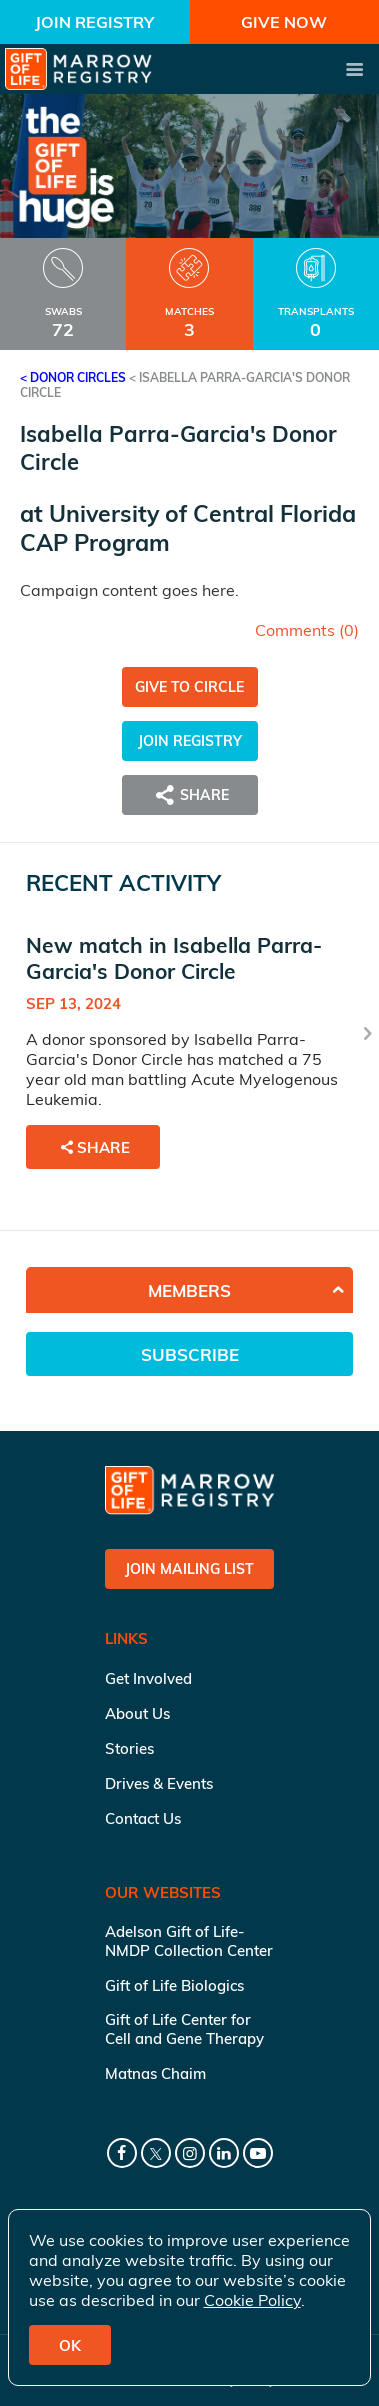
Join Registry (94, 22)
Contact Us (143, 1818)
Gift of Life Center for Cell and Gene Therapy (184, 2029)
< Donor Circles (73, 377)
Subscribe (190, 1354)
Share (190, 795)
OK (70, 2345)
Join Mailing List (189, 1569)
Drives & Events (159, 1783)
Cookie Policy (252, 2300)
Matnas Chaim (155, 2073)
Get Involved (148, 1678)
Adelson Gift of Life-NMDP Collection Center (189, 1941)
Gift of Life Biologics (174, 1985)
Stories (129, 1748)
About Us (137, 1713)
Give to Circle (189, 687)
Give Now (284, 22)
